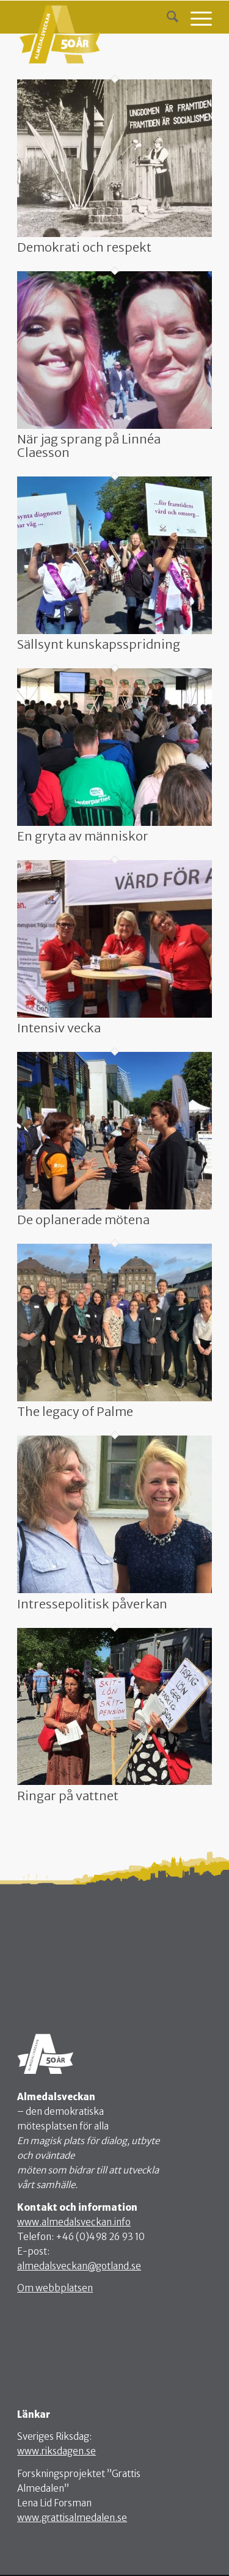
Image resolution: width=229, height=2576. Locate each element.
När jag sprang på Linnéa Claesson (89, 445)
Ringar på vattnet (67, 1795)
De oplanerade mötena (83, 1219)
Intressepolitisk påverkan (92, 1603)
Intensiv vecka (59, 1027)
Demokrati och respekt (84, 247)
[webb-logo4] (95, 33)
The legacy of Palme (75, 1411)
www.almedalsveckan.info (74, 2222)
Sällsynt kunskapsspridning (98, 644)
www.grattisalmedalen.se (72, 2517)
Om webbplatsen (55, 2288)
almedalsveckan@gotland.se (79, 2266)
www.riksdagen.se (56, 2451)
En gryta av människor (82, 836)
